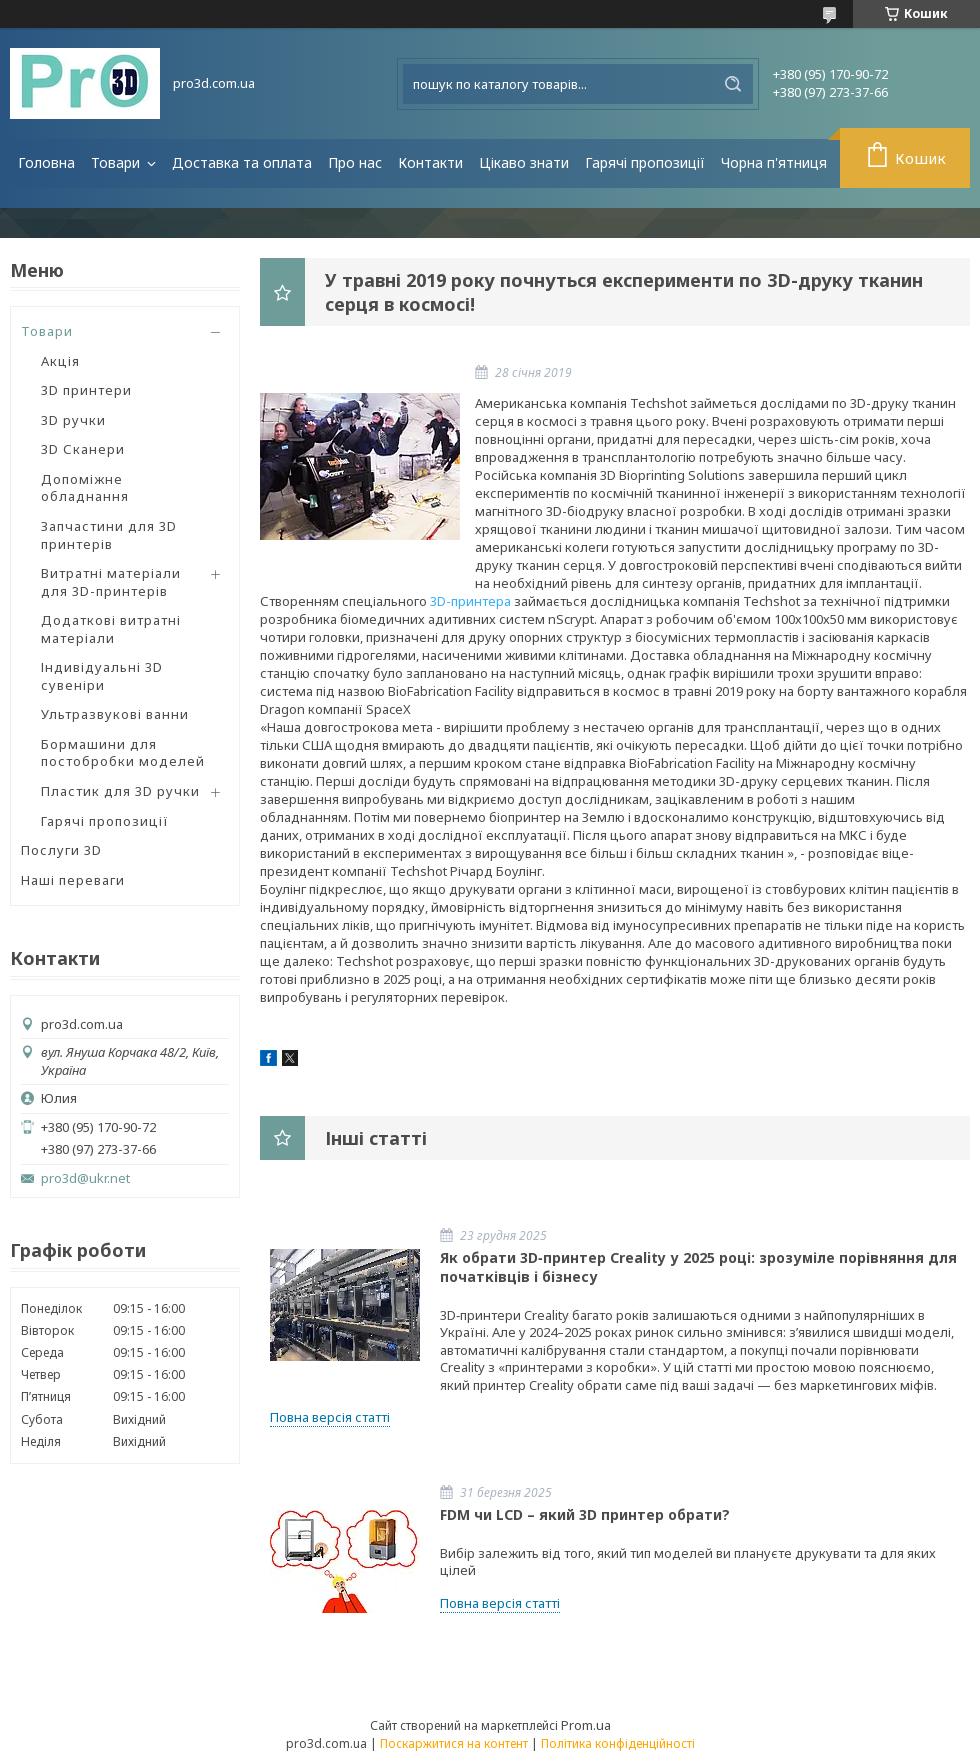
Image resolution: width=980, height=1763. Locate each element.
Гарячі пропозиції (645, 162)
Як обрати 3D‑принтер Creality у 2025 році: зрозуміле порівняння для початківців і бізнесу (698, 1267)
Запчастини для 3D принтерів (109, 535)
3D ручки (73, 420)
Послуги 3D (61, 850)
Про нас (355, 162)
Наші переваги (73, 880)
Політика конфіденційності (618, 1743)
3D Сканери (83, 449)
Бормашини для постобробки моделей (123, 753)
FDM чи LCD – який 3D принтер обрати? (585, 1514)
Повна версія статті (330, 1417)
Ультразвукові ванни (115, 714)
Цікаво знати (524, 162)
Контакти (430, 162)
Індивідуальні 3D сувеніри (102, 676)
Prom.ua (586, 1725)
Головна (46, 162)
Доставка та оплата (242, 162)
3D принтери (86, 390)
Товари (117, 162)
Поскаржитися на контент (454, 1743)
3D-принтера (470, 601)
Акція (60, 361)
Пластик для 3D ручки (120, 791)
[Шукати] (733, 84)
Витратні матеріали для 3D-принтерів (111, 582)
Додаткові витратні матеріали (111, 629)
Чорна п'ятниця (774, 162)
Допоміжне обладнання (85, 488)
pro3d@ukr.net (85, 1178)
